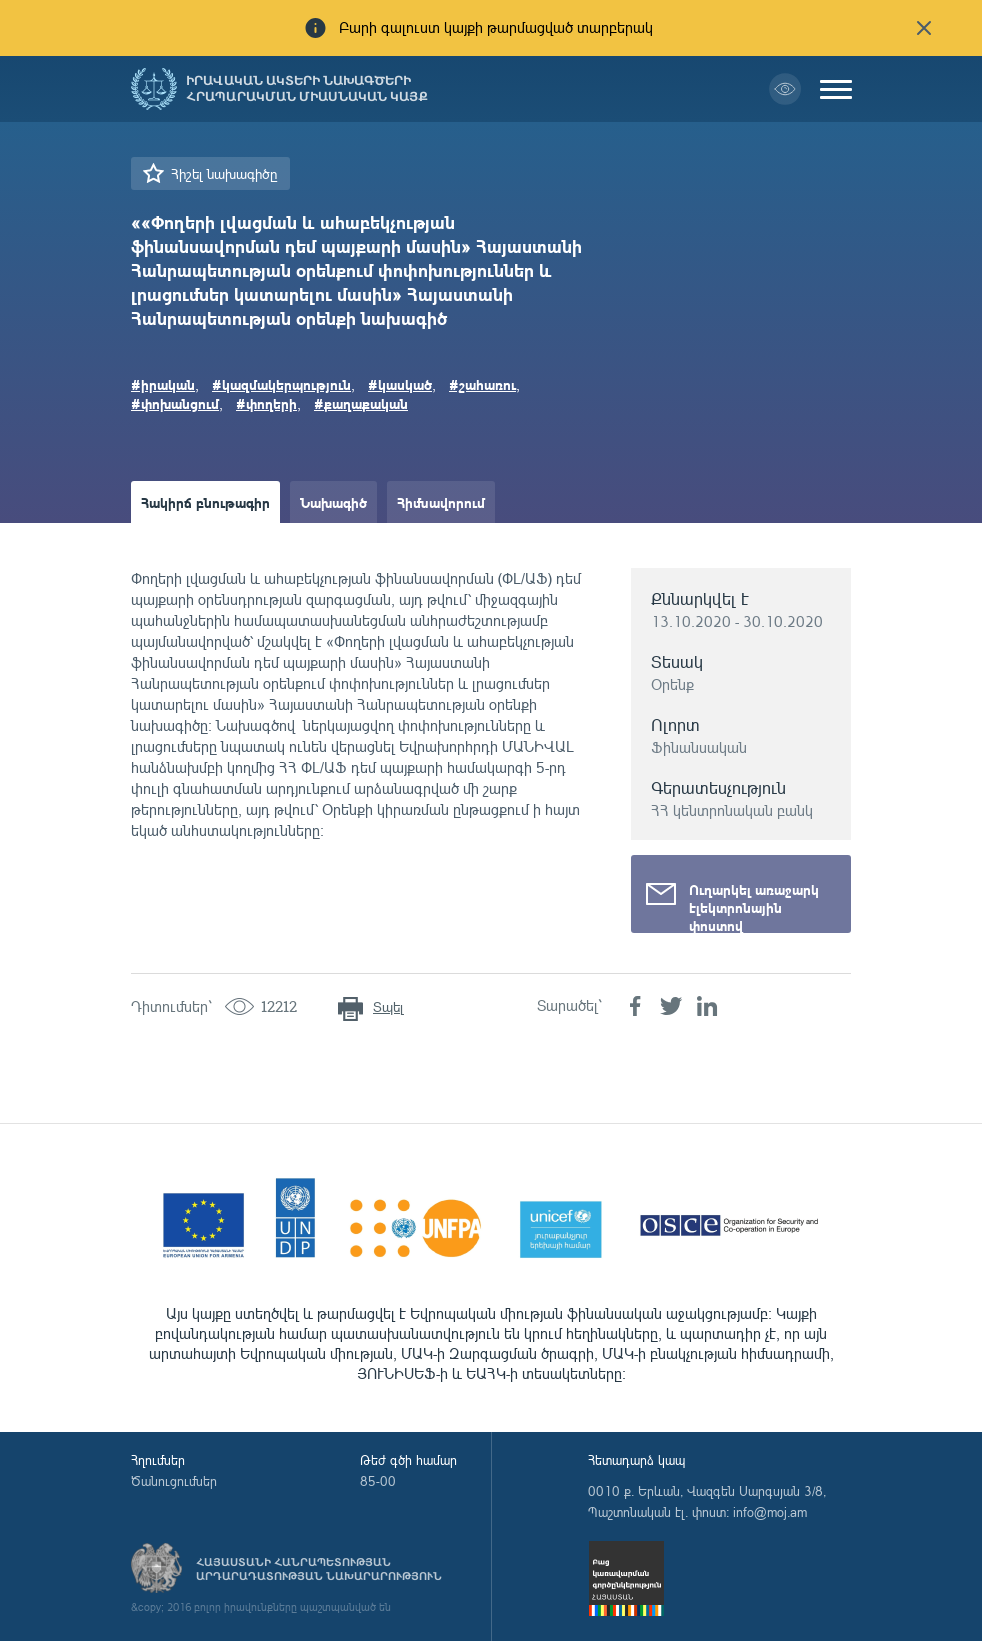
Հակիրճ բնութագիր (205, 502)
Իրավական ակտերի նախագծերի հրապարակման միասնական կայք (307, 89)
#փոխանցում (175, 403)
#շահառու (482, 384)
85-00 (378, 1481)
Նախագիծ (333, 502)
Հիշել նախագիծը (224, 173)
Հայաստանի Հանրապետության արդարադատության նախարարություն (319, 1569)
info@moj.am (770, 1512)
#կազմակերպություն (281, 384)
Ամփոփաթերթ (188, 544)
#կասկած (400, 384)
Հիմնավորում (441, 502)
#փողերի (266, 403)
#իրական (163, 384)
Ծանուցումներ (174, 1481)
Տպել (388, 1006)
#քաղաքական (361, 403)
